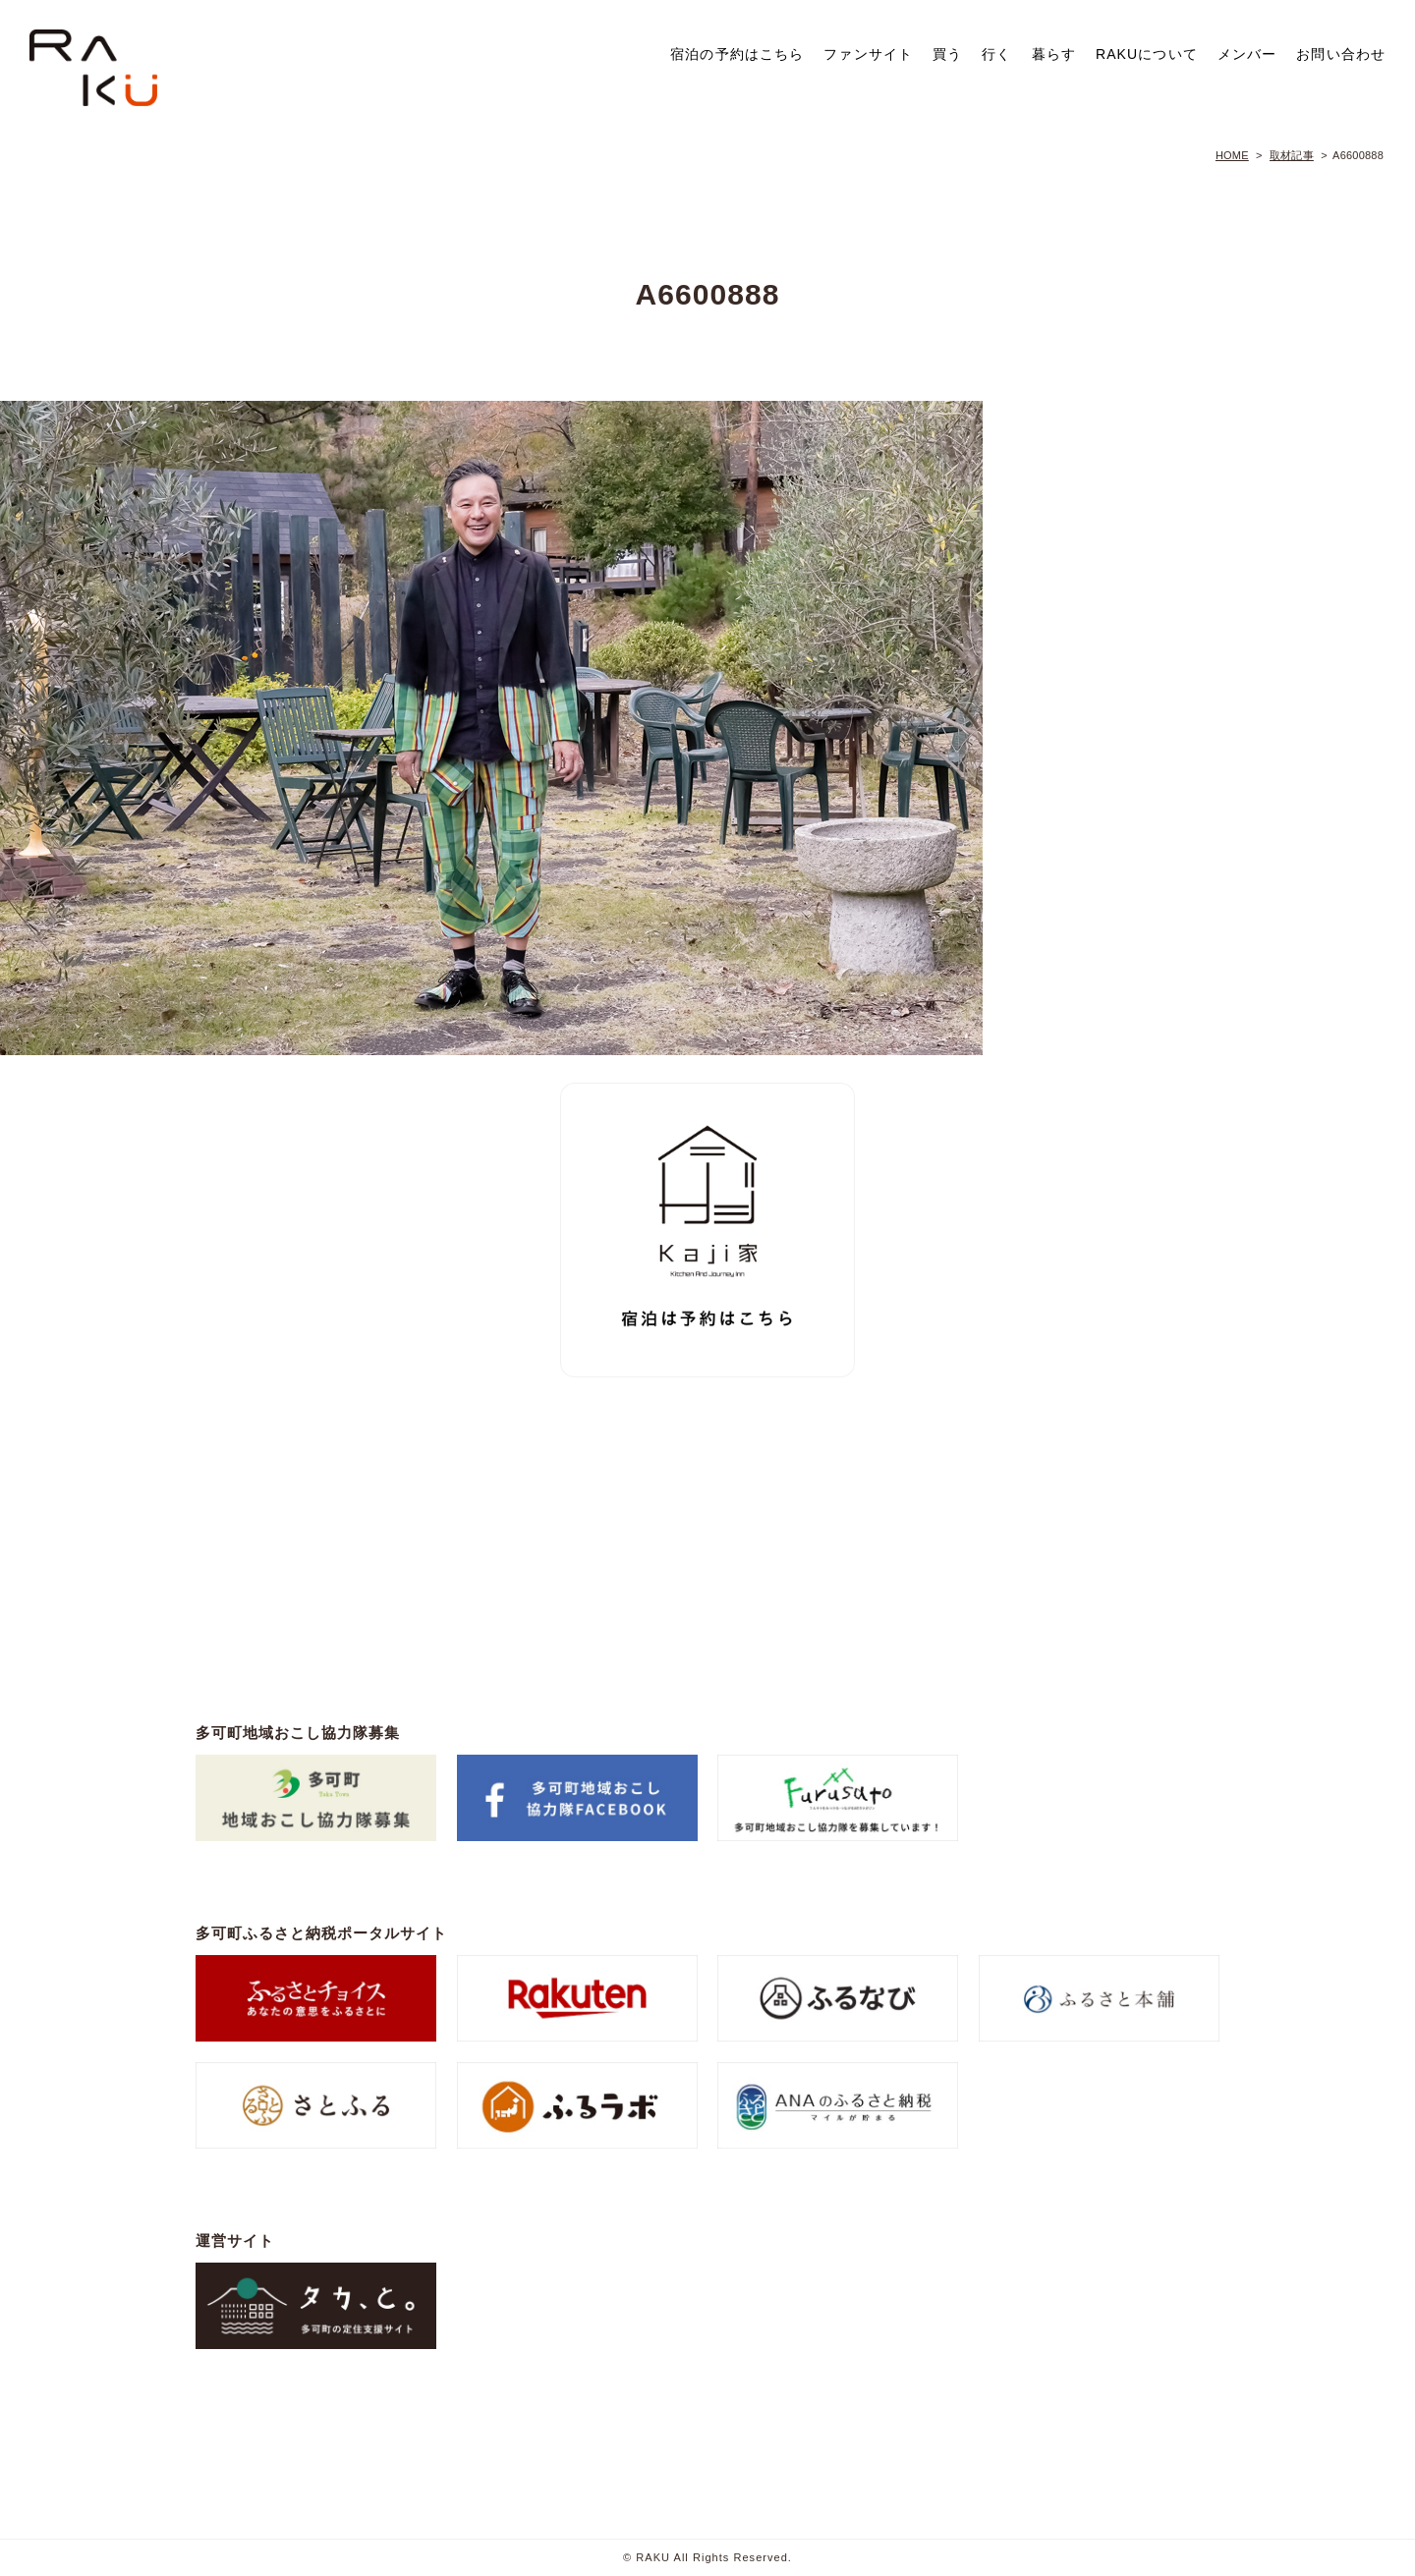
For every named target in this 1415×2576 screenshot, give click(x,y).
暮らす (1054, 54)
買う (947, 54)
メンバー (1246, 54)
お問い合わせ (1341, 54)
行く (996, 54)
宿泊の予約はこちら (737, 54)
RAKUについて (1147, 54)
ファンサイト (868, 54)
